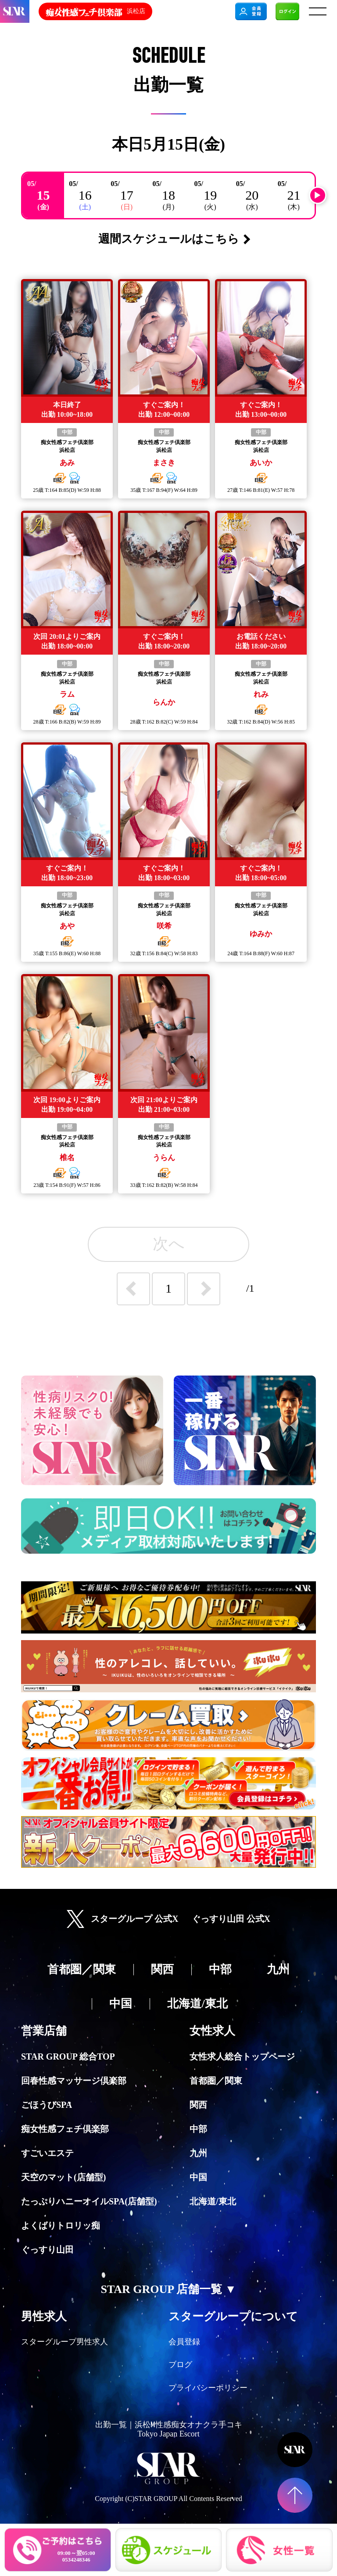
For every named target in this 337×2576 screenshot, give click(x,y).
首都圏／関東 (216, 2080)
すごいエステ (47, 2153)
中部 (67, 432)
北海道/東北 (213, 2201)
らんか (164, 702)
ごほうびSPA (46, 2105)
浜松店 (67, 450)
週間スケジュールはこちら (168, 239)
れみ (261, 694)
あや (67, 925)
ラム (67, 694)
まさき (164, 462)
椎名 (67, 1157)
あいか (261, 462)
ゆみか (261, 933)
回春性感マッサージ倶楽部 (73, 2080)
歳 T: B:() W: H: (67, 490)
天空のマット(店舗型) (63, 2177)
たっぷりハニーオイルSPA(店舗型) (89, 2201)
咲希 (164, 925)
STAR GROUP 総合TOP (68, 2056)
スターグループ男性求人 (64, 2341)
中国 (198, 2177)
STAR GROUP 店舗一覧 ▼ (168, 2289)
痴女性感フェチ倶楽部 (67, 442)
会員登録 (184, 2341)
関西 (198, 2105)
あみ (67, 462)
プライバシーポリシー (207, 2387)
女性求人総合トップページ (242, 2056)
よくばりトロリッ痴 (60, 2225)
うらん (164, 1157)
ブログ (180, 2364)
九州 (198, 2153)
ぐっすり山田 (47, 2249)
